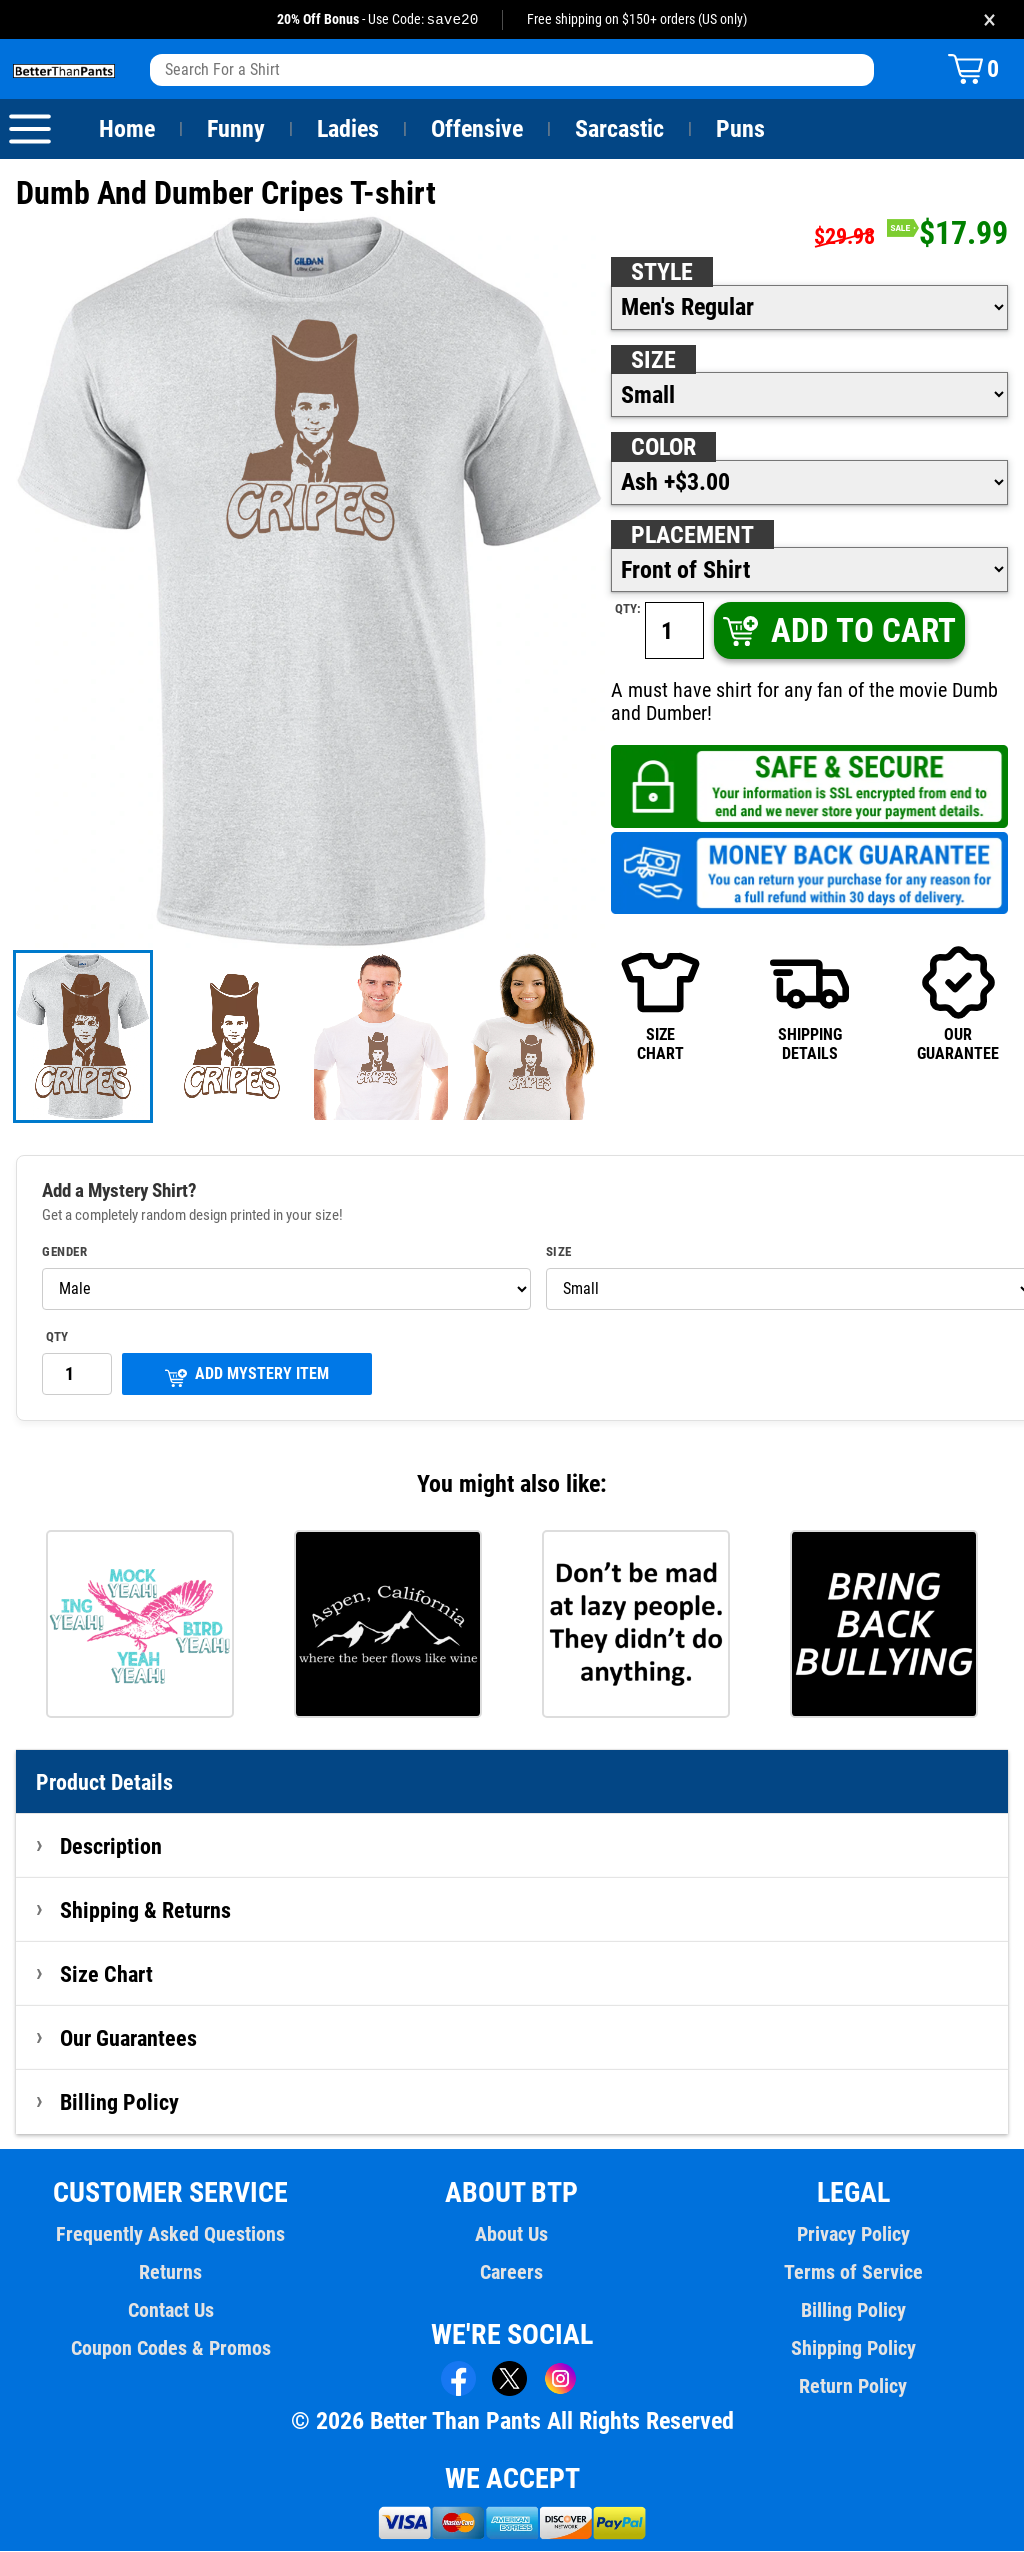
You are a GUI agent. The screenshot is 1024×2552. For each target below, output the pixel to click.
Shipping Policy (853, 2349)
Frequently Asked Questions (171, 2235)
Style (662, 273)
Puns (741, 130)
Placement (692, 536)
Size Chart (106, 1975)
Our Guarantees (129, 2039)
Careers (512, 2273)
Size (653, 361)
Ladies (347, 130)
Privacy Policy (853, 2235)
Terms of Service (853, 2273)
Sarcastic (620, 130)
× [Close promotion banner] (989, 19)
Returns (171, 2273)
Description (111, 1847)
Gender (65, 1253)
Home (127, 130)
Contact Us (170, 2311)
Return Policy (853, 2387)
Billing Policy (119, 2103)
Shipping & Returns (146, 1911)
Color (664, 448)
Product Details (105, 1783)
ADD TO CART (838, 631)
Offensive (477, 130)
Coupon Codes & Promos (171, 2349)
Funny (235, 130)
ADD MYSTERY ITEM (247, 1376)
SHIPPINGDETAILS (809, 1004)
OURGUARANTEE (958, 1004)
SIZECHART (660, 1004)
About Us (512, 2235)
